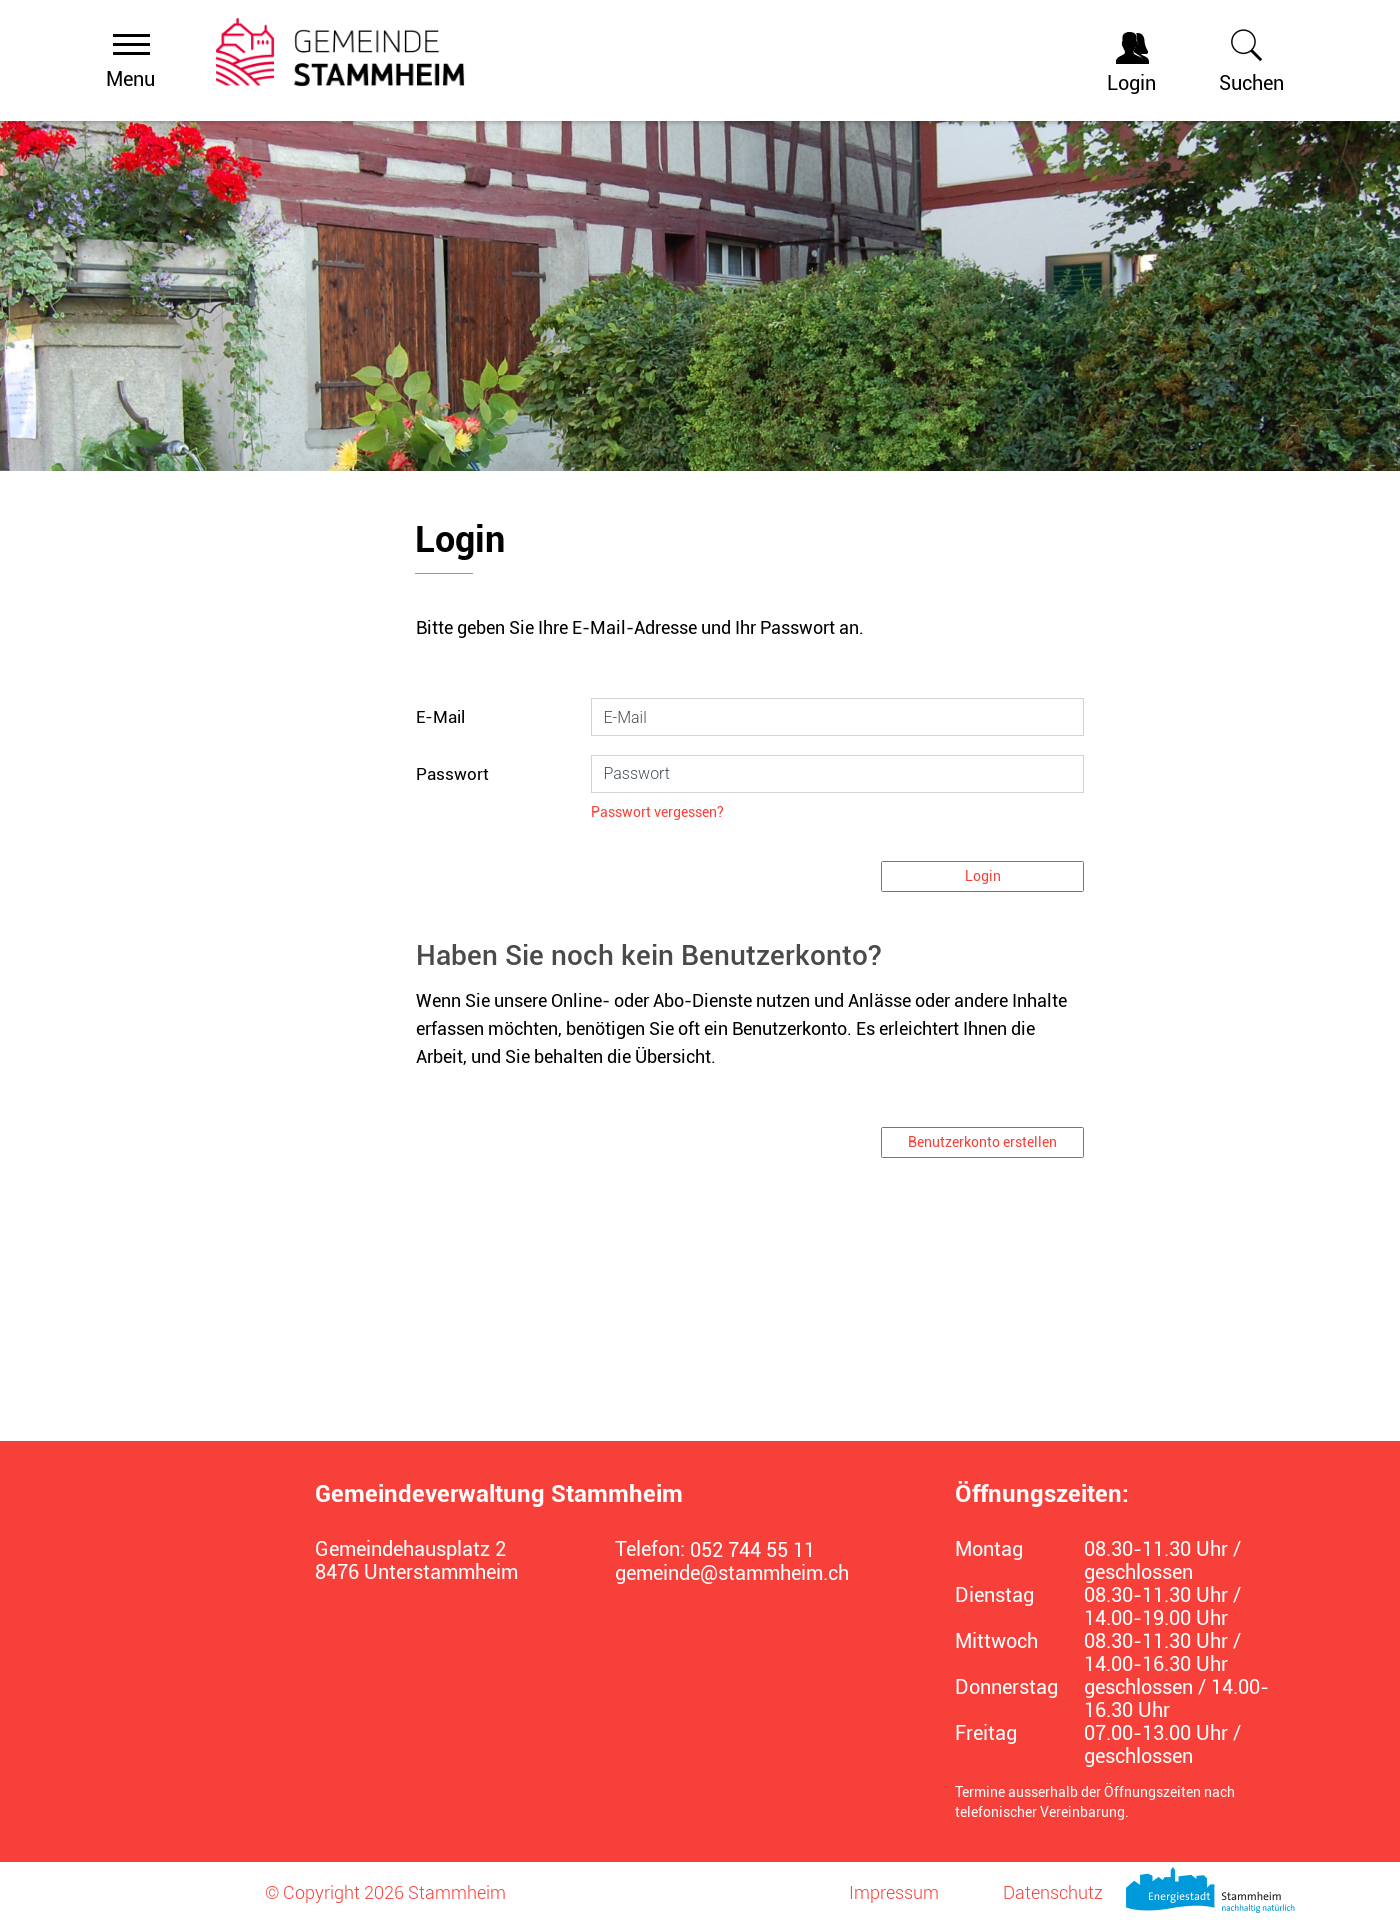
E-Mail (440, 717)
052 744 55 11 (752, 1550)
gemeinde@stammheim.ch (732, 1573)
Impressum (894, 1892)
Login (983, 876)
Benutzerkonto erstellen (982, 1142)
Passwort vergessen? (657, 812)
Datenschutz (1053, 1892)
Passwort (452, 774)
